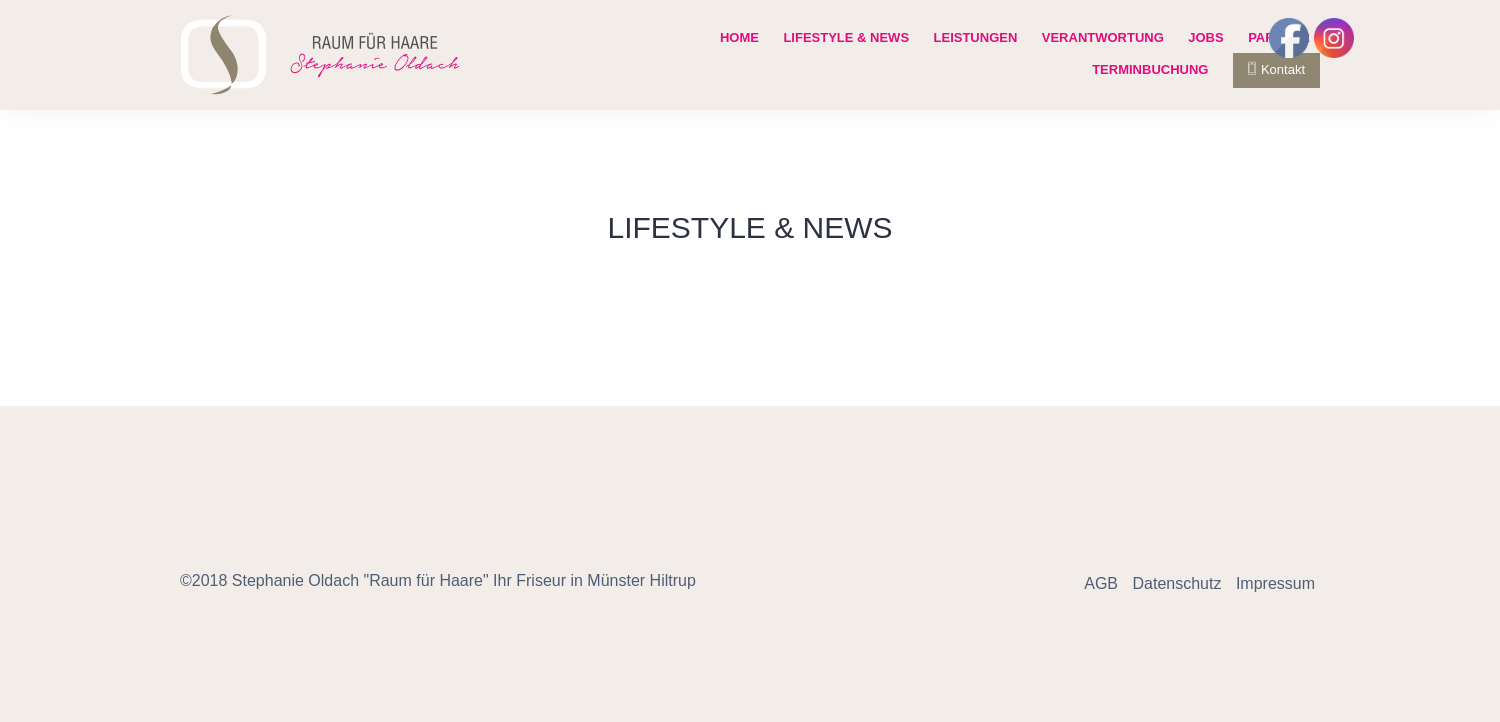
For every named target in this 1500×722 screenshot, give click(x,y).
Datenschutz (1176, 583)
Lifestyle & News (846, 37)
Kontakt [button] (1276, 69)
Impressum (1275, 583)
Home (739, 37)
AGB (1101, 583)
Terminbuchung (1150, 69)
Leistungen (976, 37)
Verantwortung (1103, 37)
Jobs (1205, 37)
